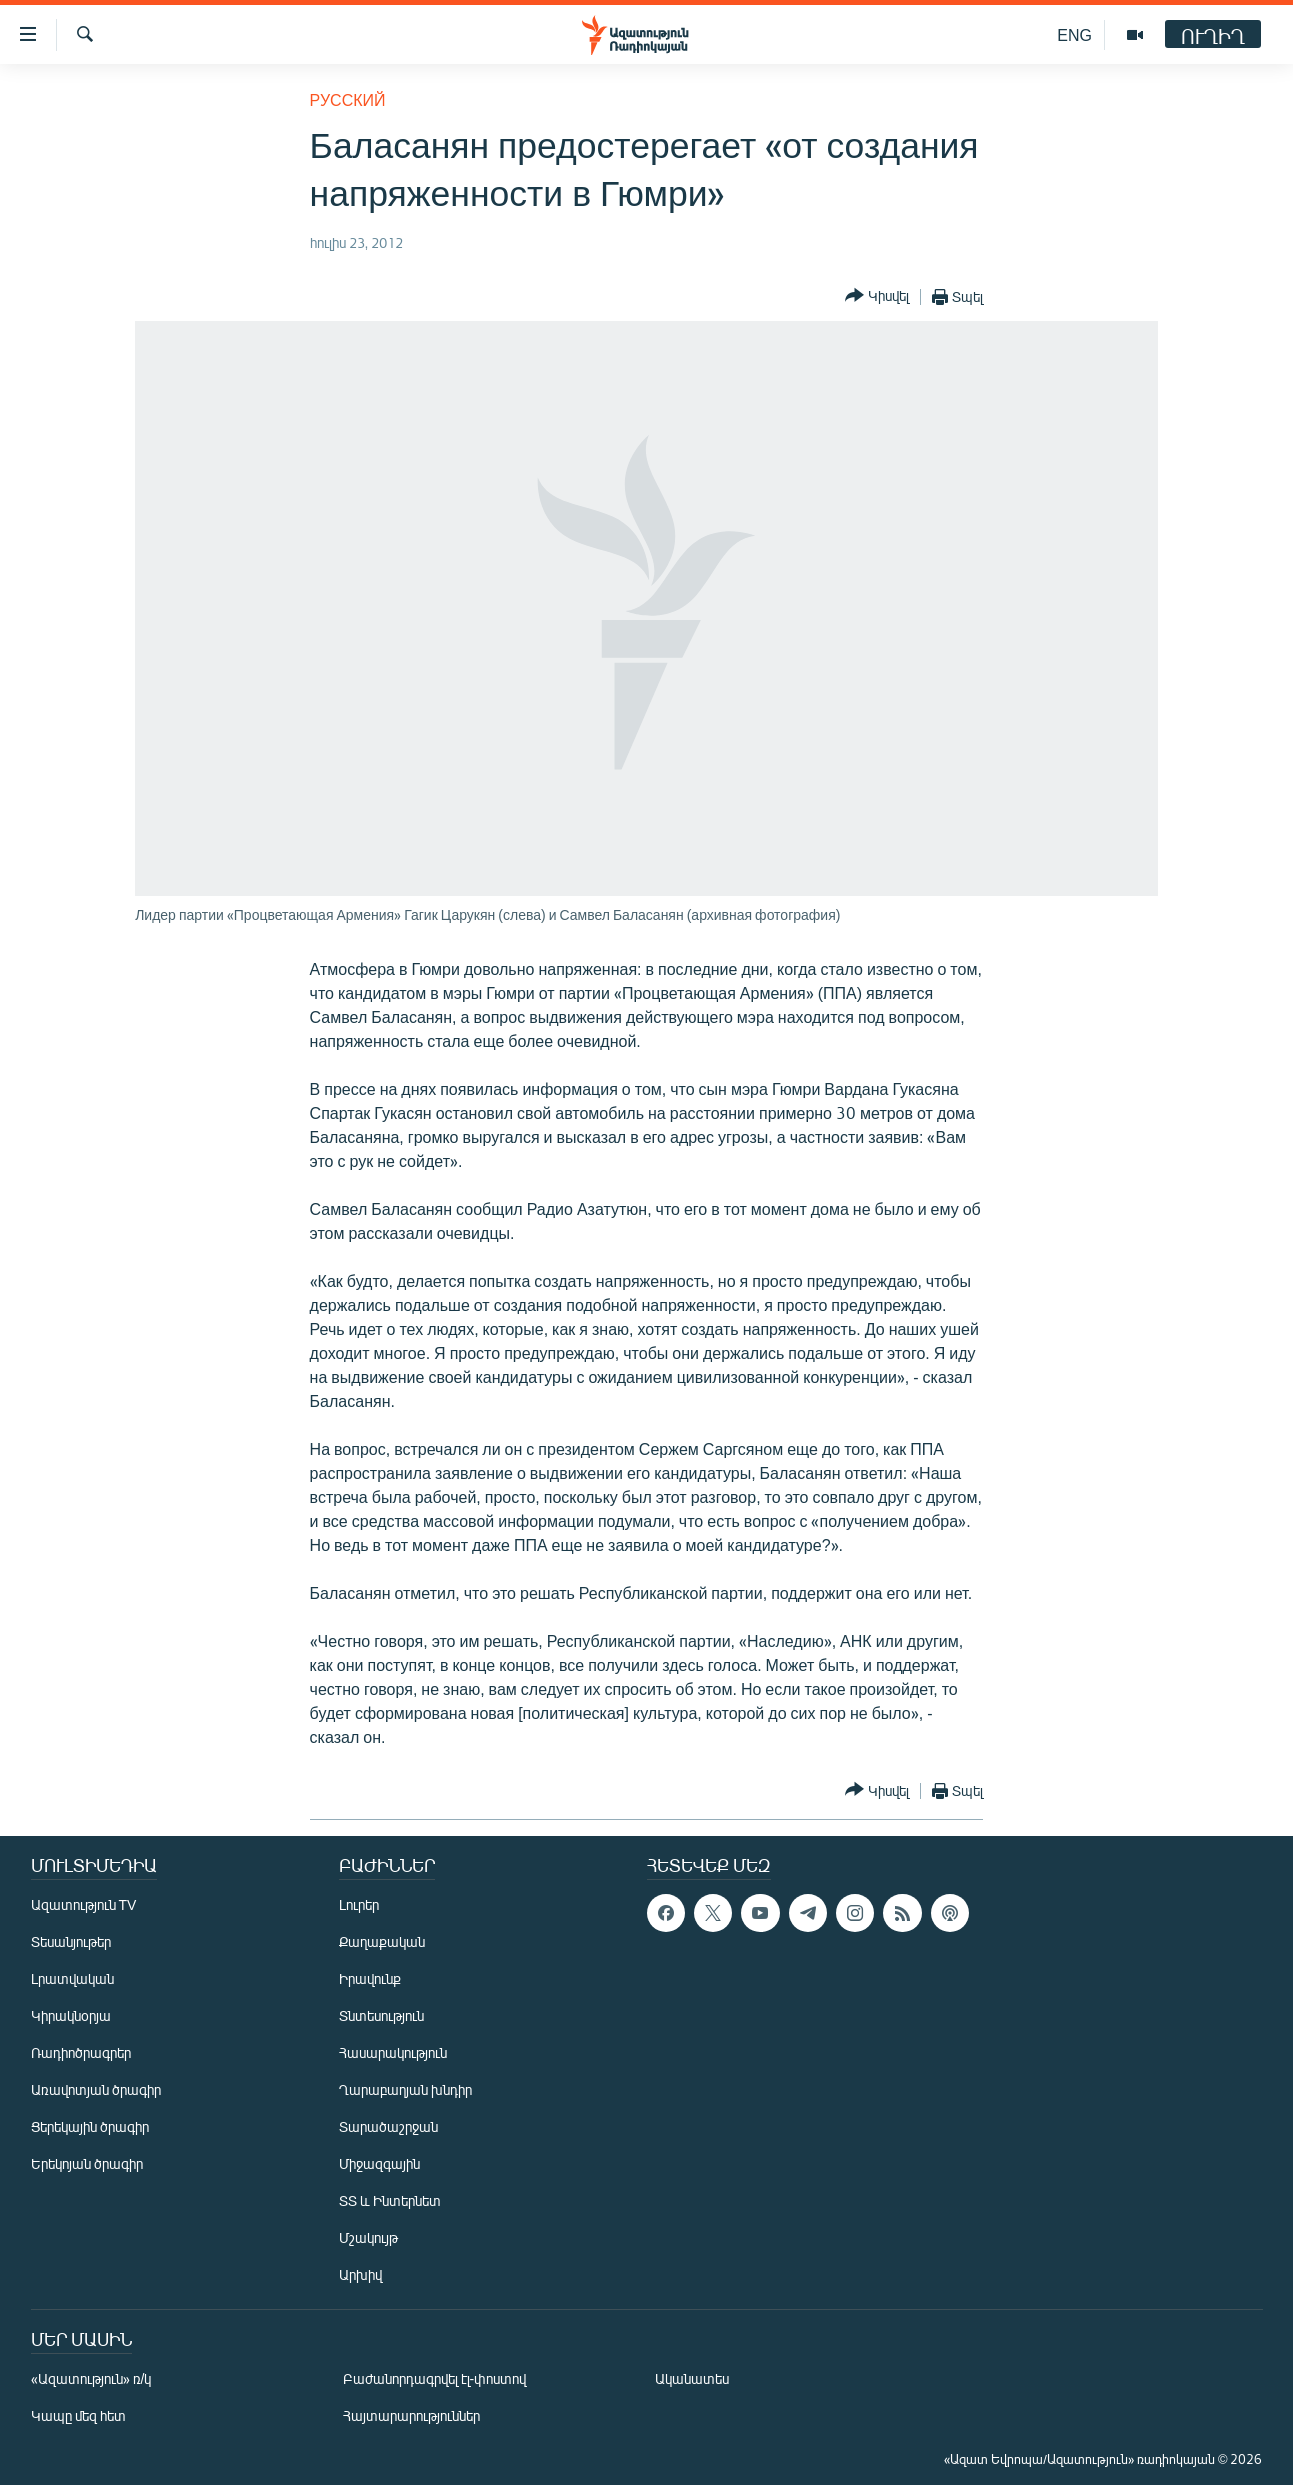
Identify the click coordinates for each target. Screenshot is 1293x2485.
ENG (1074, 34)
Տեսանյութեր (71, 1941)
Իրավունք (370, 1978)
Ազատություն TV (84, 1904)
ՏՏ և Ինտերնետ (390, 2200)
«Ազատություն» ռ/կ (91, 2378)
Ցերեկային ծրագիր (90, 2126)
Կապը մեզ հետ (78, 2415)
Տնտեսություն (381, 2015)
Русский (348, 99)
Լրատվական (72, 1978)
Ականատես (692, 2378)
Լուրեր (359, 1904)
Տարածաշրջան (388, 2126)
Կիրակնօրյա (71, 2015)
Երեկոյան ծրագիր (87, 2163)
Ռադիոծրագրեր (81, 2052)
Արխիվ (360, 2274)
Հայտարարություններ (411, 2415)
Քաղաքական (382, 1941)
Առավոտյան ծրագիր (96, 2089)
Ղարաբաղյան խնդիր (405, 2089)
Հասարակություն (393, 2052)
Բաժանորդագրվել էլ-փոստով (435, 2378)
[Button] (877, 296)
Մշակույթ (368, 2237)
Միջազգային (379, 2163)
